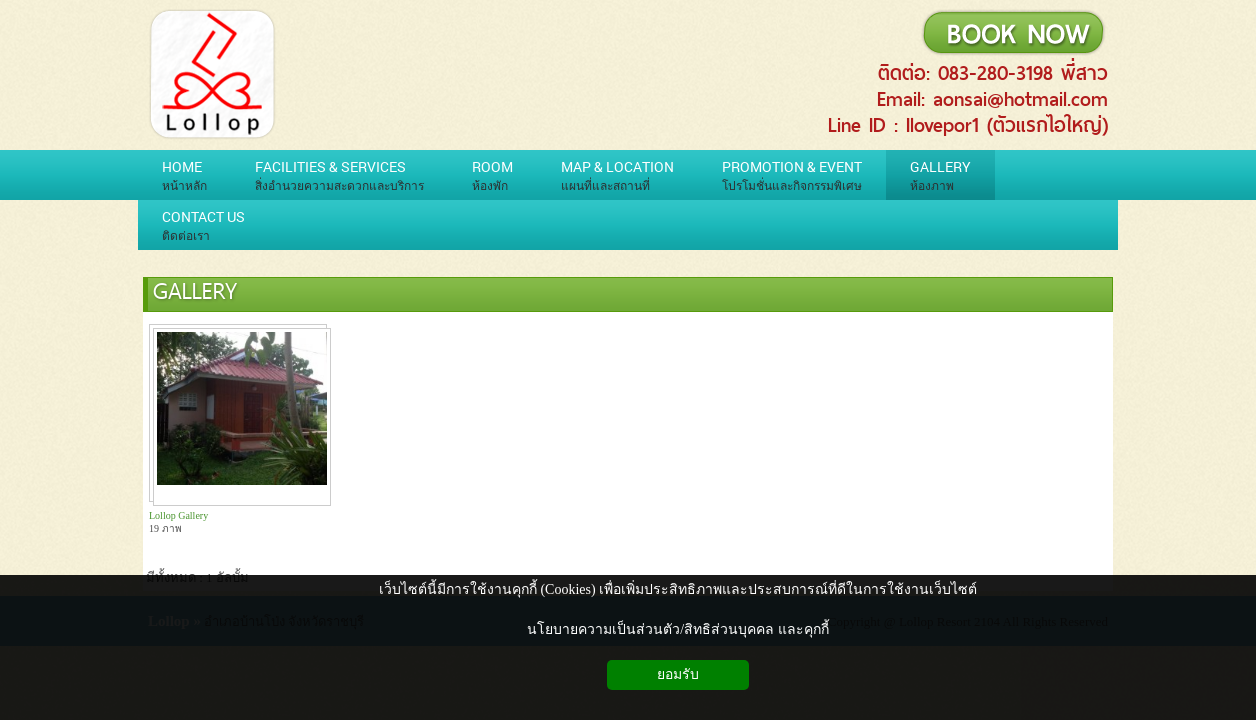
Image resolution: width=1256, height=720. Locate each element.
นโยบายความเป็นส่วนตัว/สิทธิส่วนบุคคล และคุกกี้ (677, 629)
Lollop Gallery (178, 515)
